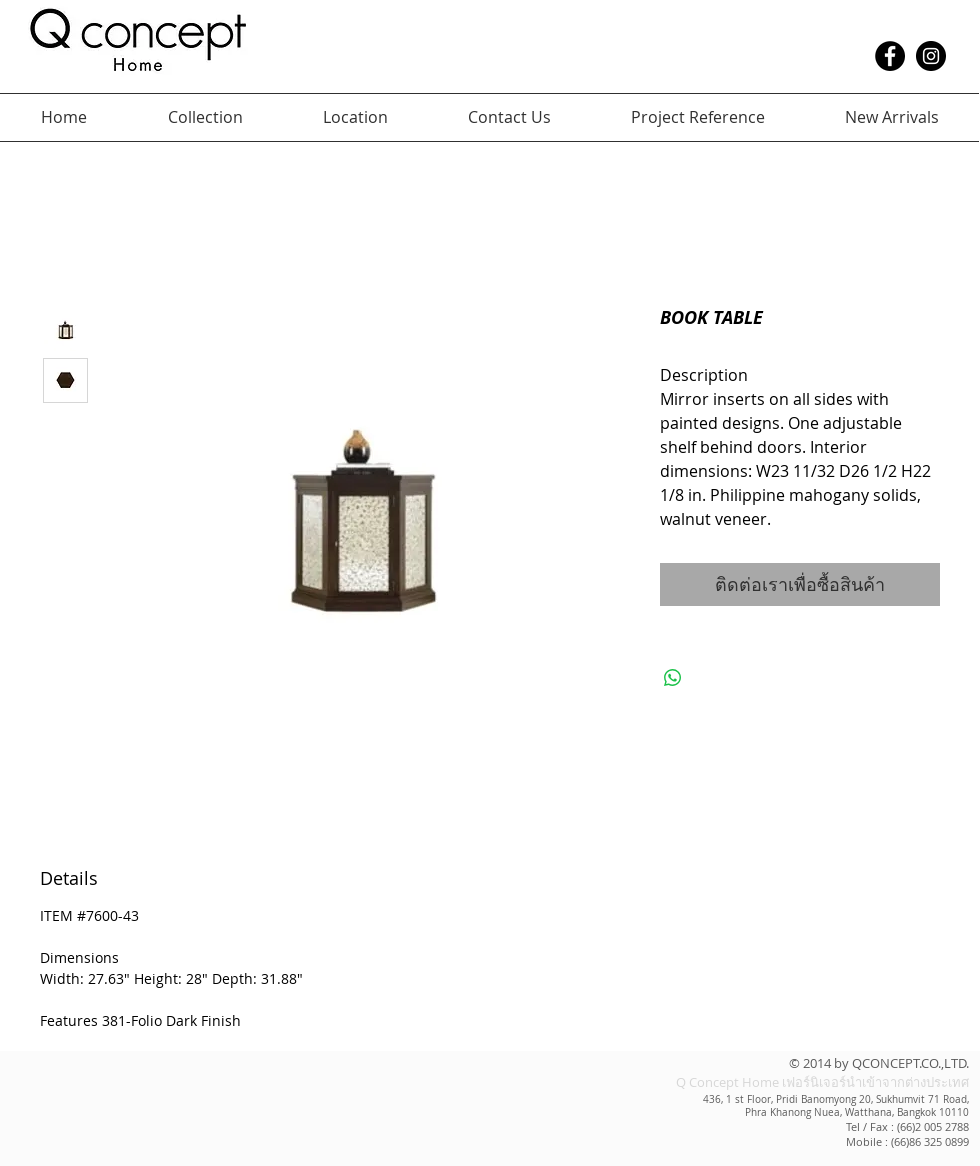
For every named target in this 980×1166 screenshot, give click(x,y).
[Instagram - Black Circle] (931, 56)
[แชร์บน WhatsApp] (673, 678)
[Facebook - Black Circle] (890, 56)
